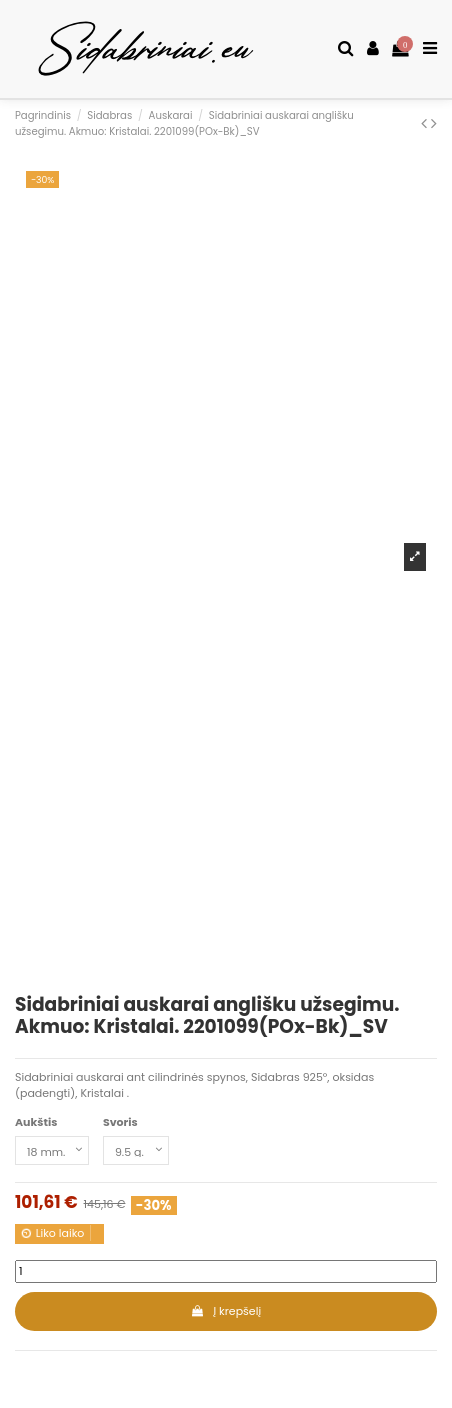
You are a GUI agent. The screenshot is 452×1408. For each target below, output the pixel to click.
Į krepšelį (226, 1311)
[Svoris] (136, 1150)
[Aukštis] (52, 1150)
